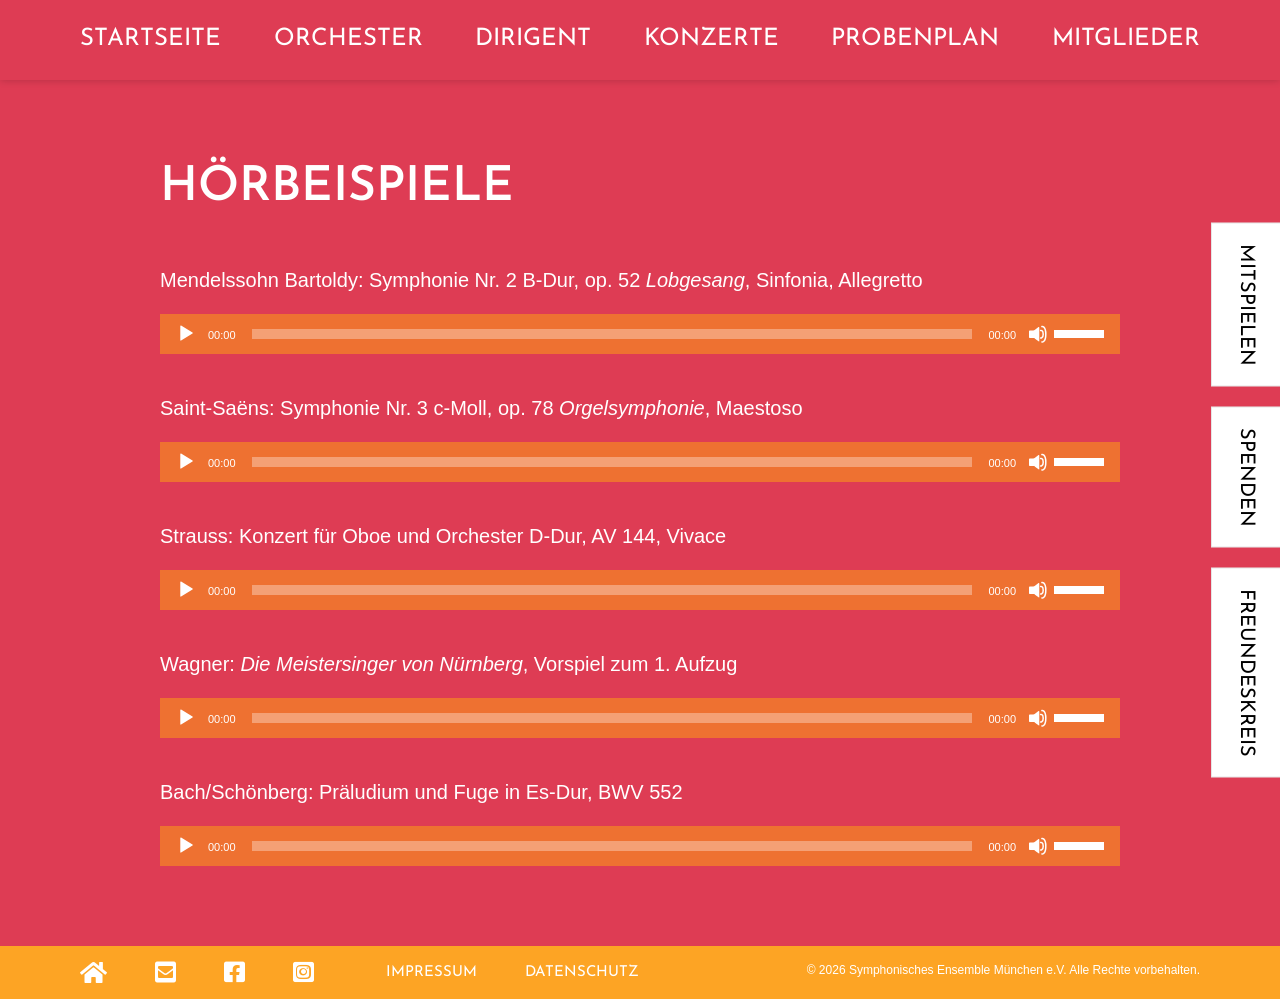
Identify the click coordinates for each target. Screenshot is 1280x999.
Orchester (348, 39)
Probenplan (915, 39)
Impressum (431, 972)
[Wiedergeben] (186, 334)
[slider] (612, 334)
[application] (640, 334)
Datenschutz (582, 972)
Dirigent (533, 39)
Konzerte (711, 39)
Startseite (150, 39)
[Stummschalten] (1038, 334)
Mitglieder (1126, 39)
